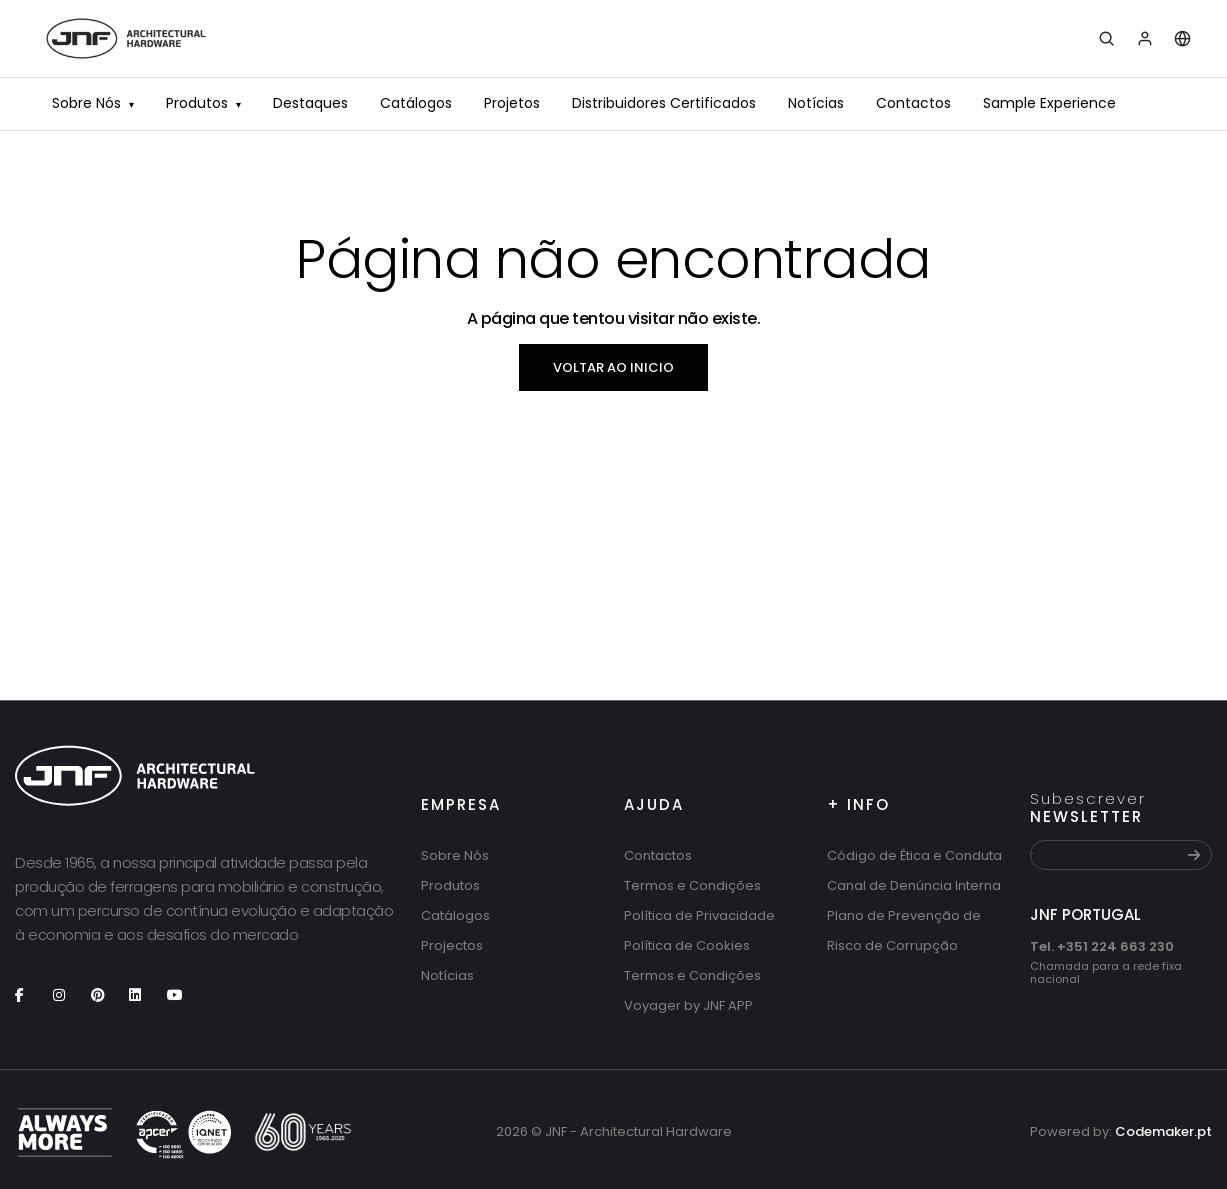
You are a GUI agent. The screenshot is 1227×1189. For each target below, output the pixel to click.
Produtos (203, 105)
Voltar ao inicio (613, 367)
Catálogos (416, 103)
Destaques (310, 103)
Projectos (452, 945)
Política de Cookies (687, 945)
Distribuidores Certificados (664, 103)
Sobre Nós (93, 105)
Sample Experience (1049, 103)
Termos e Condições (692, 885)
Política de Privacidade (699, 915)
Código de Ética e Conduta (914, 855)
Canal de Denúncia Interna (914, 885)
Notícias (816, 103)
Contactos (913, 103)
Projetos (512, 103)
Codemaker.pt (1163, 1131)
